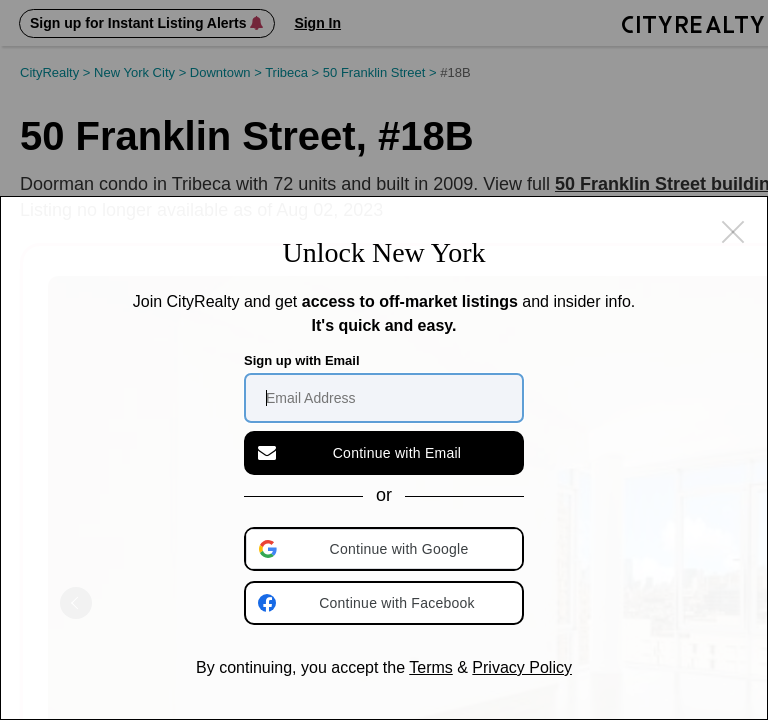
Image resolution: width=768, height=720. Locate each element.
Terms (431, 667)
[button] (386, 549)
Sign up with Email (302, 360)
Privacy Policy (522, 667)
